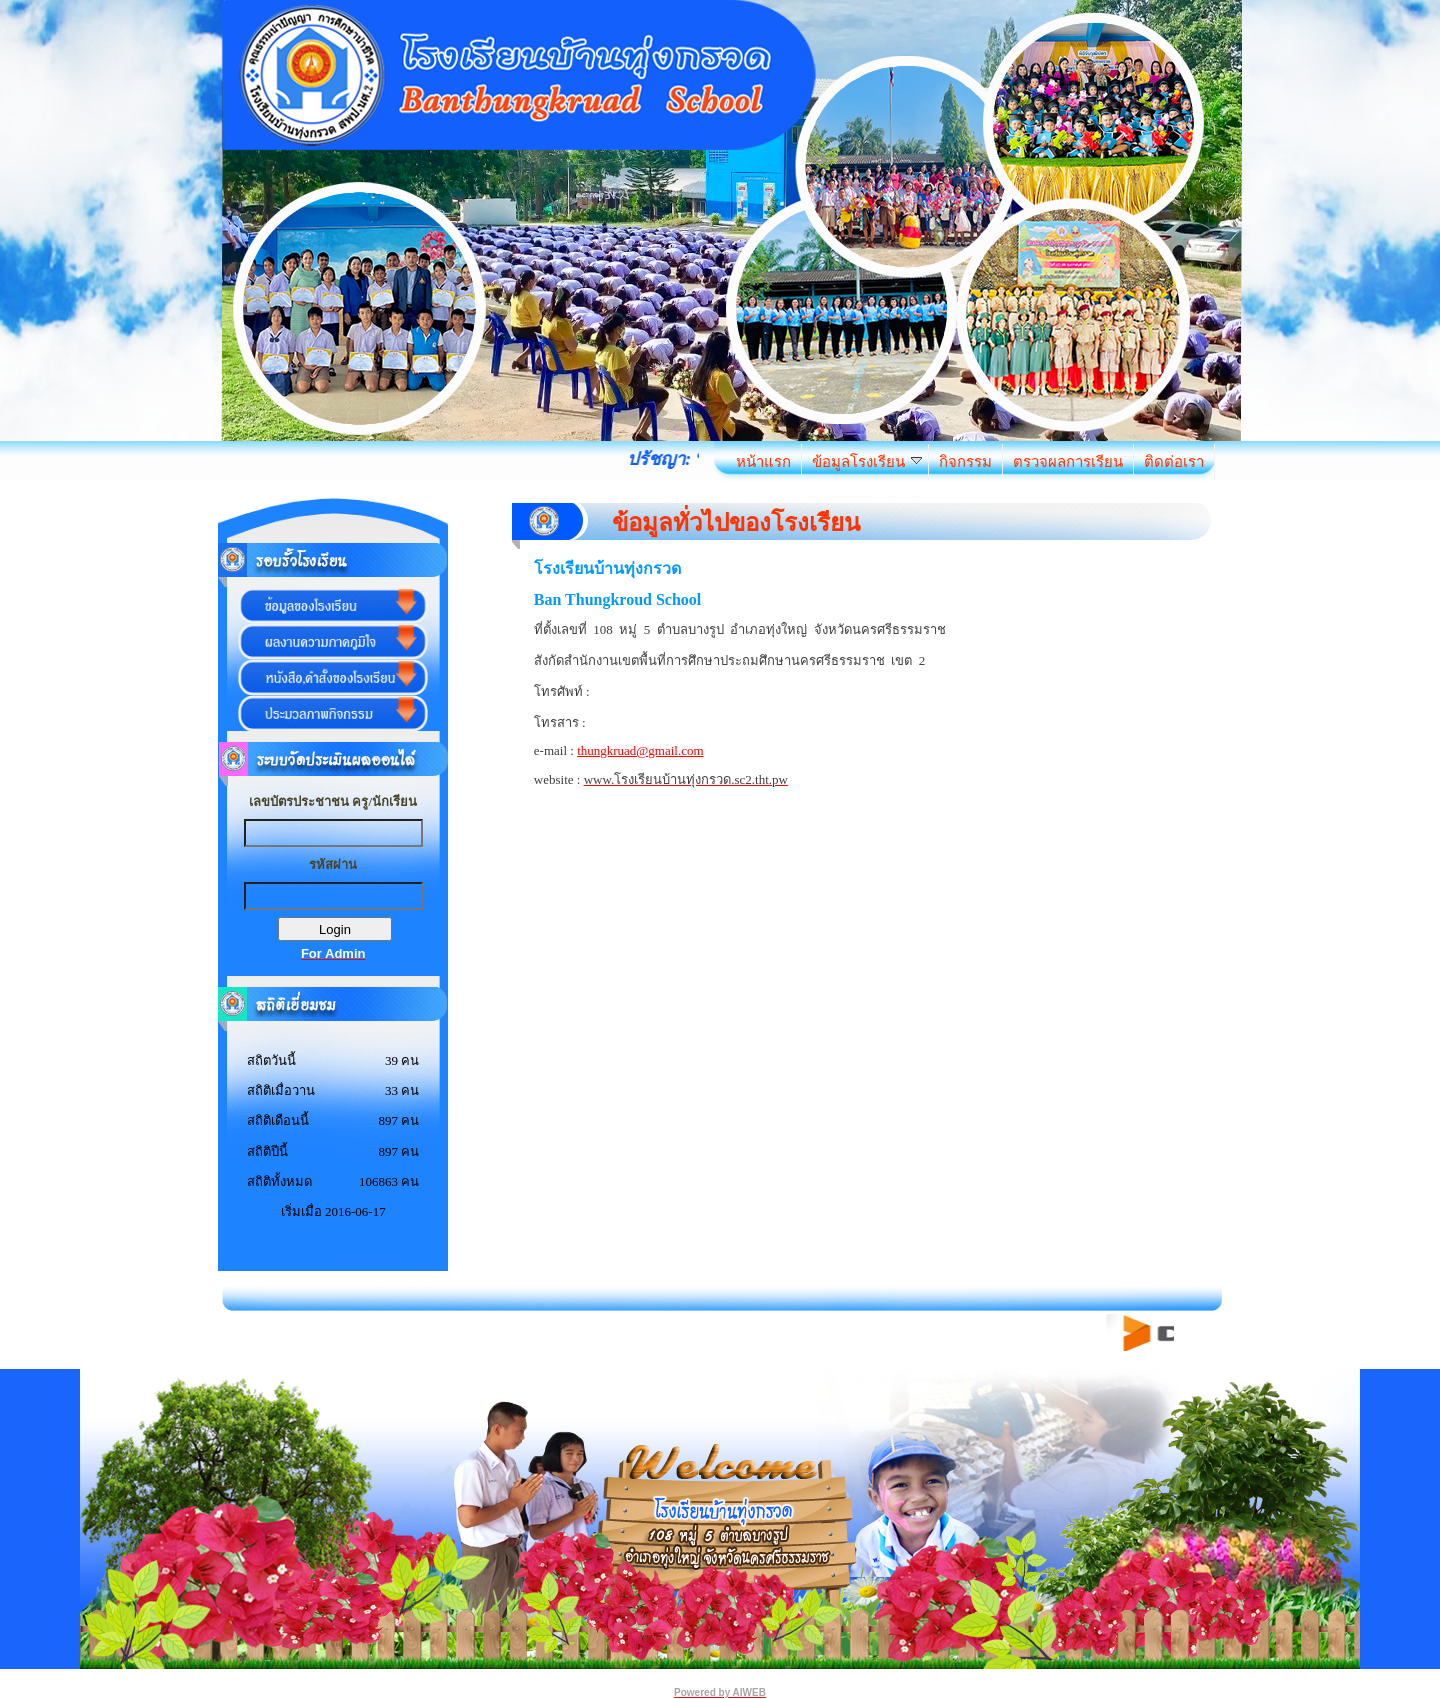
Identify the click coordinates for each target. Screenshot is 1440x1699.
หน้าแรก (763, 461)
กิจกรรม (965, 461)
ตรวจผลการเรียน (1068, 461)
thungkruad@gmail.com (640, 750)
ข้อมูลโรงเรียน (867, 461)
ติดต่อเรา (1174, 461)
